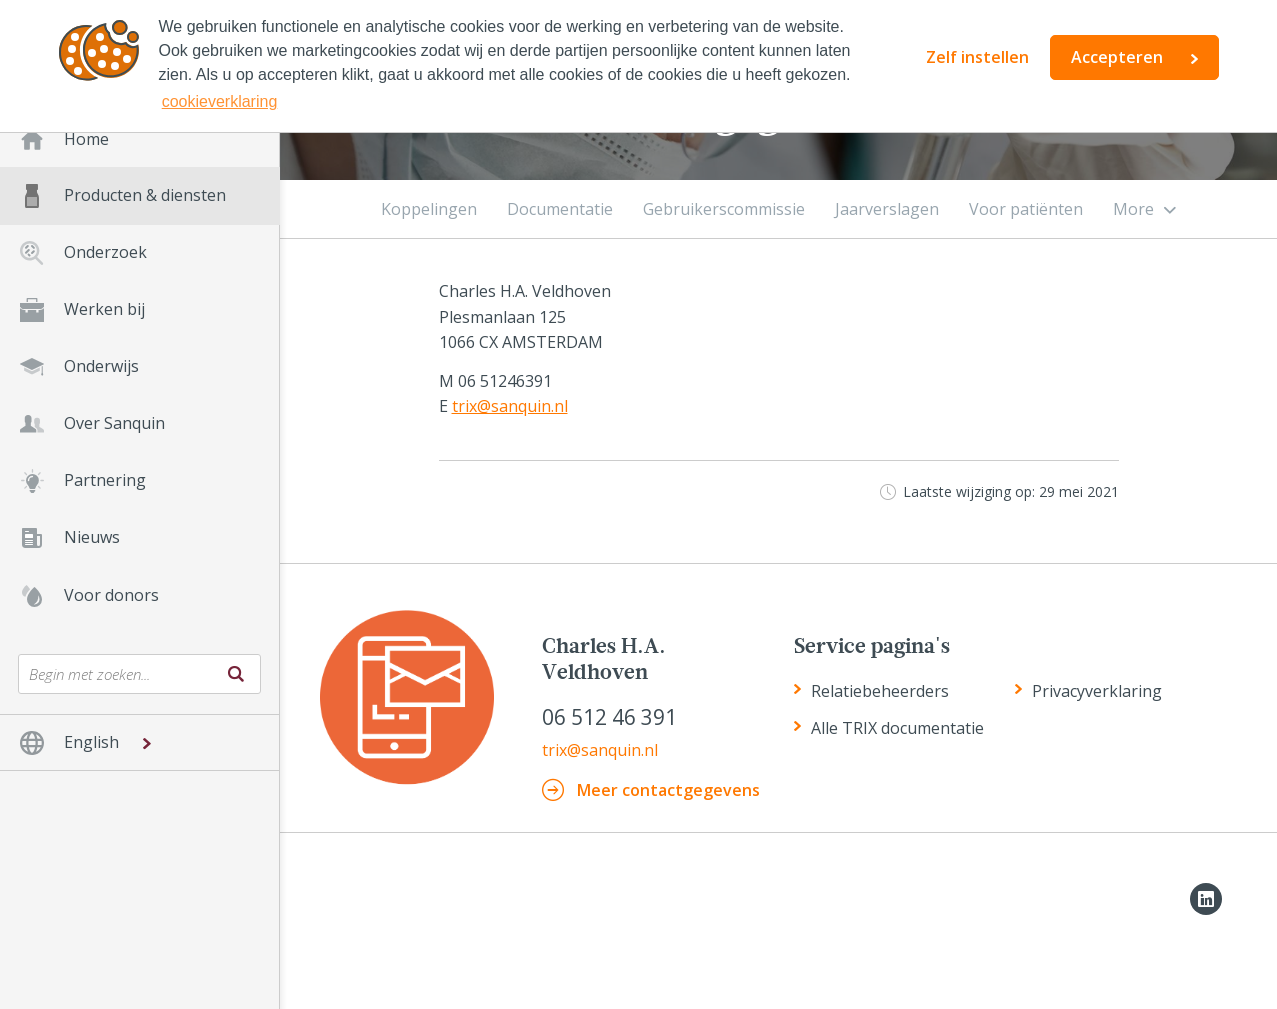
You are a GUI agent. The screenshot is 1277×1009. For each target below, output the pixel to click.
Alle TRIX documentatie (897, 728)
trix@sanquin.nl (510, 406)
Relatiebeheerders (880, 691)
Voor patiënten (1026, 209)
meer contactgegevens (668, 790)
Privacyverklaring (1097, 691)
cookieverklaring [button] (220, 101)
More (1133, 209)
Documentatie (560, 209)
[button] (139, 742)
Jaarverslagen (887, 209)
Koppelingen (429, 209)
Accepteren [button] (1117, 57)
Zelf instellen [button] (977, 57)
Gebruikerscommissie (724, 209)
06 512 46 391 (609, 717)
